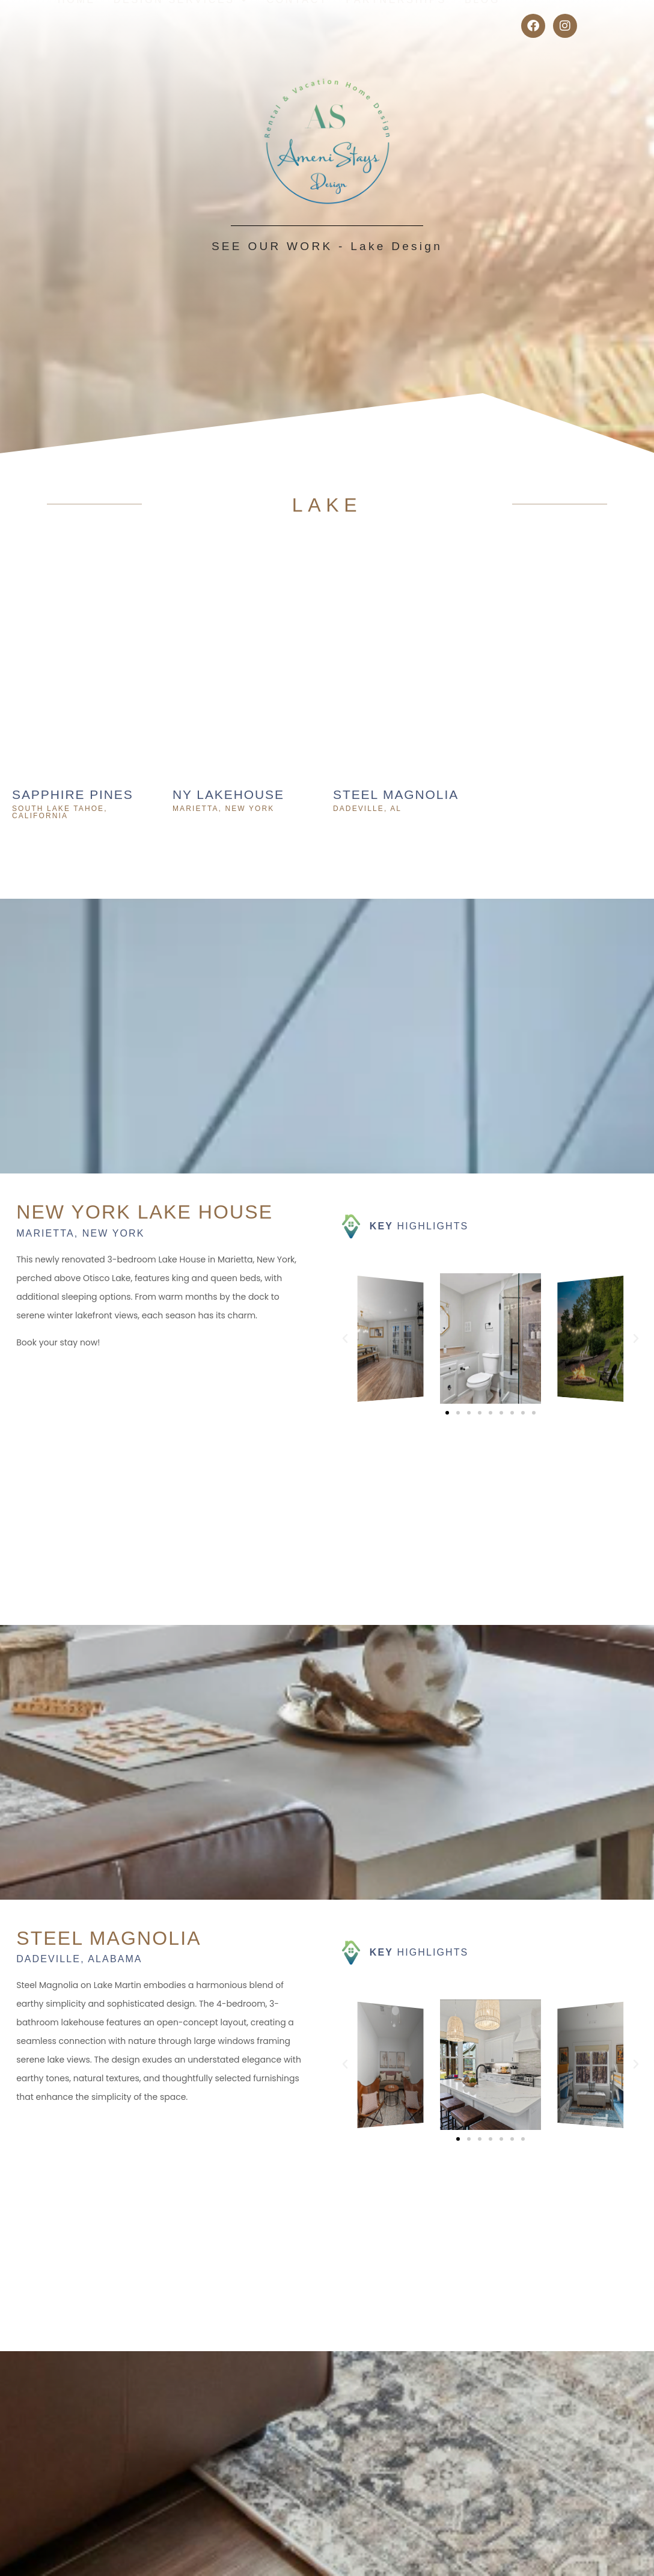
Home (77, 25)
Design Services (181, 25)
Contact (297, 25)
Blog (482, 25)
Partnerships (396, 25)
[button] (345, 1339)
